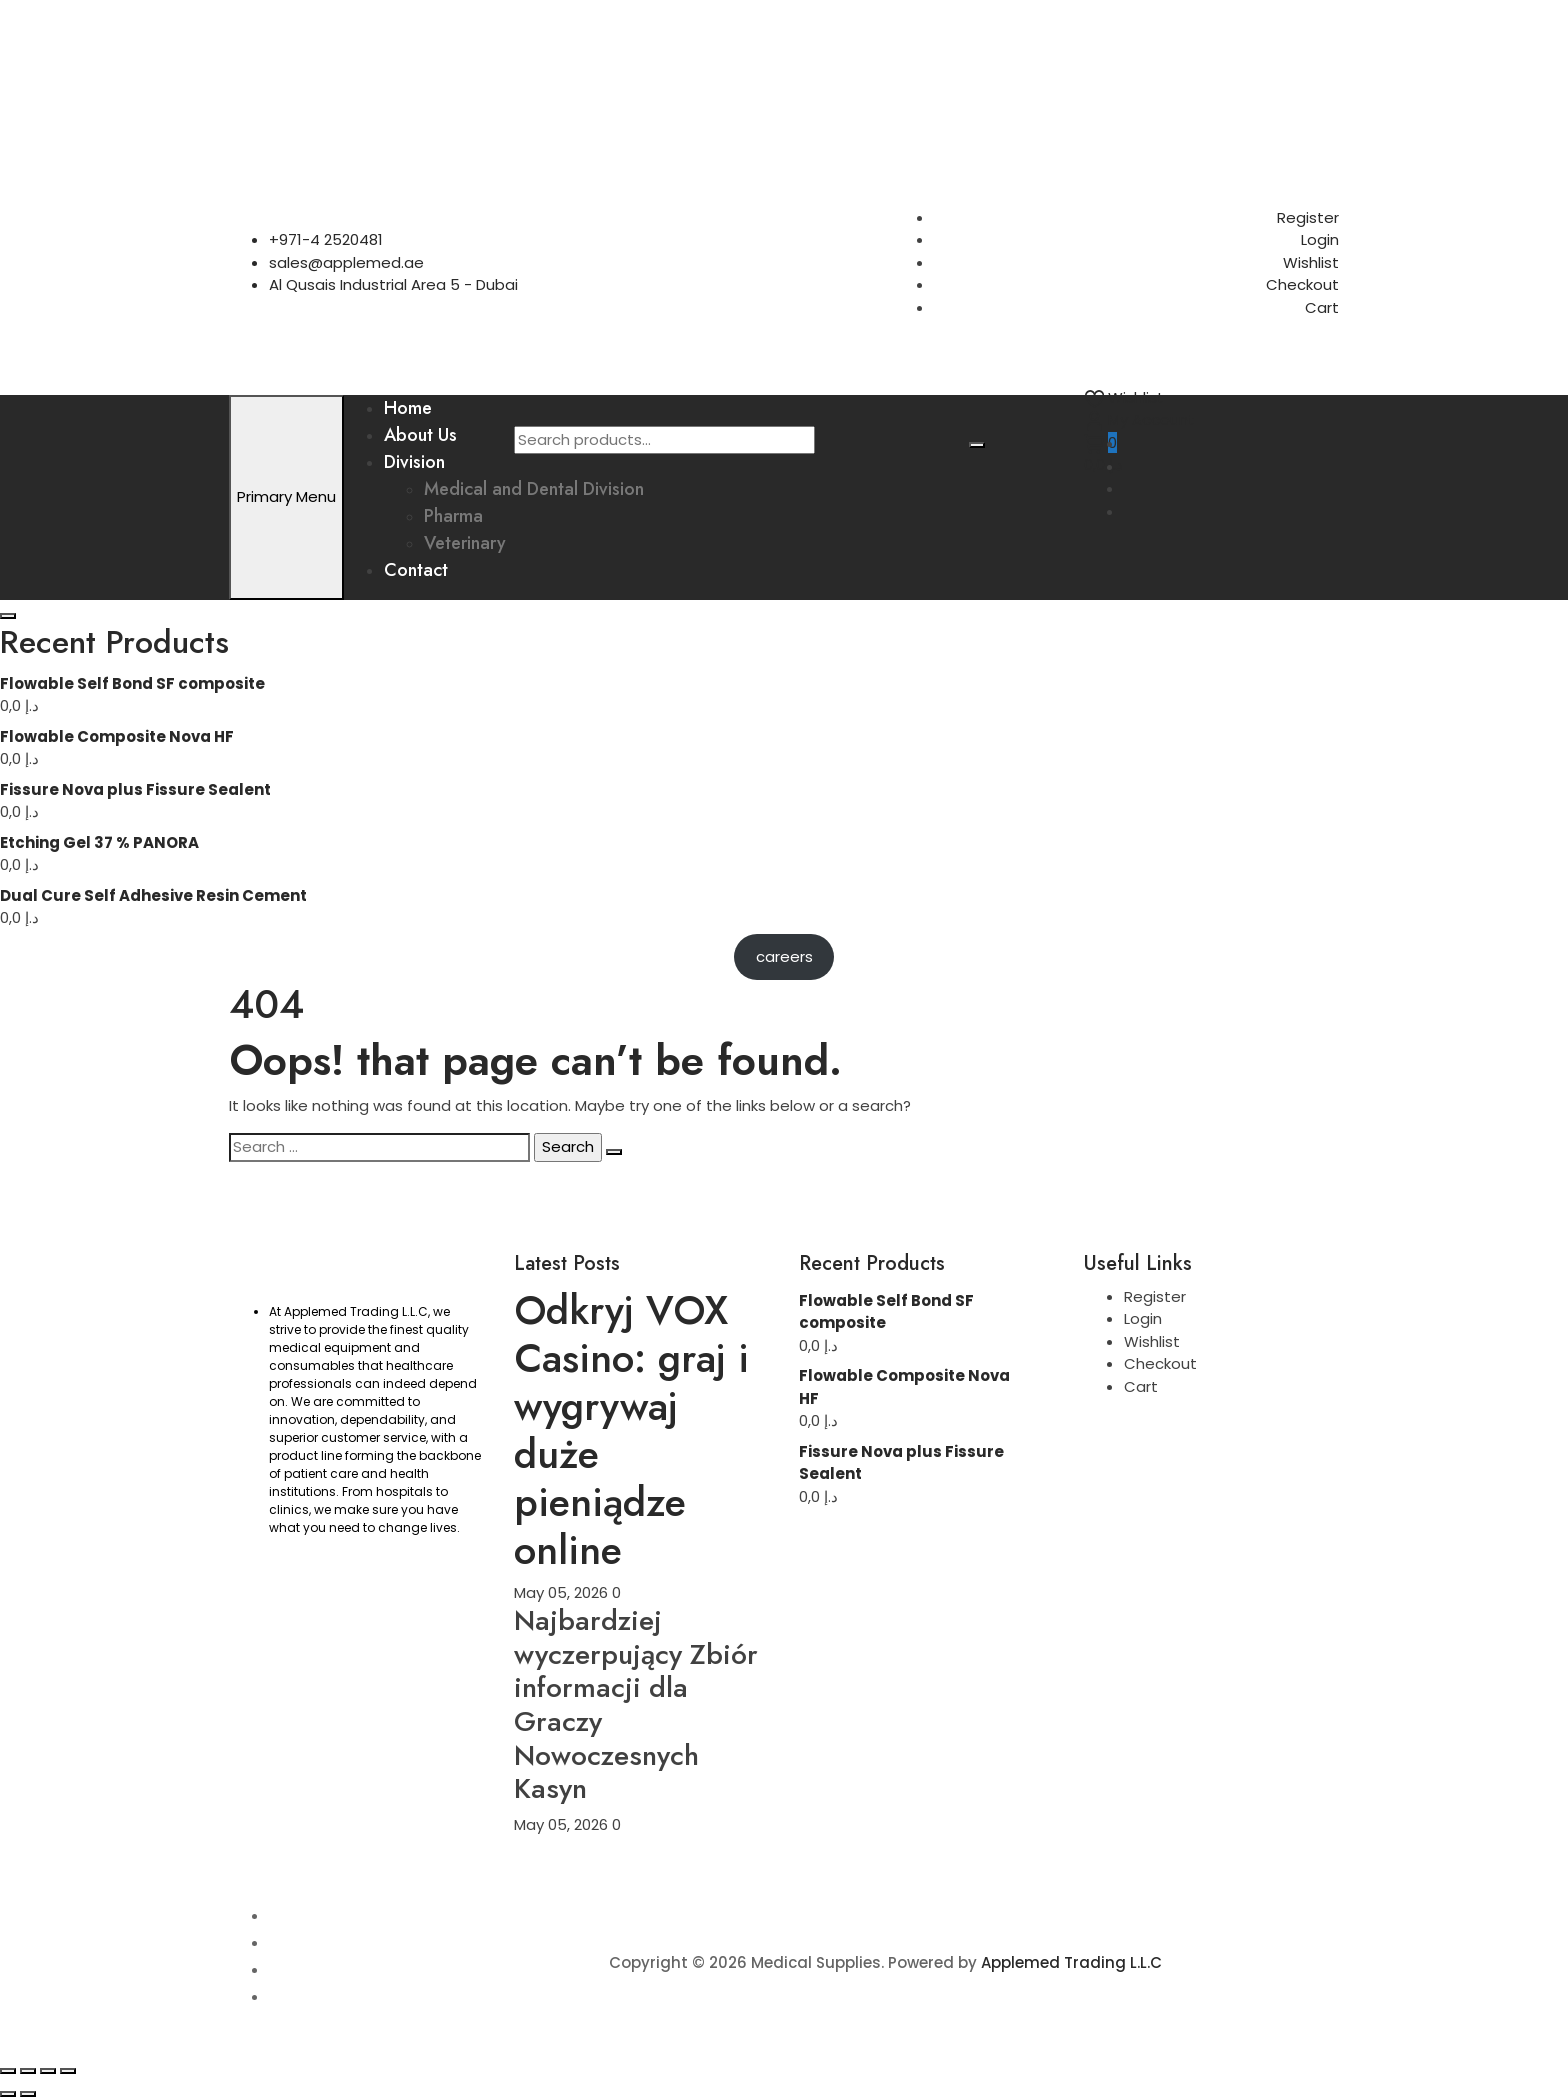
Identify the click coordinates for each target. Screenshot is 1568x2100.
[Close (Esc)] (68, 2071)
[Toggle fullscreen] (28, 2071)
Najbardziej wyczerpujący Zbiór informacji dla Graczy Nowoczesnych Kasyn (636, 1704)
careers (784, 956)
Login (1320, 239)
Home (408, 408)
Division (414, 462)
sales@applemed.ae (346, 262)
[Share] (48, 2071)
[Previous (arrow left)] (8, 2094)
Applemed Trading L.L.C (1071, 1962)
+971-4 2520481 (326, 239)
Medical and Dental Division (534, 489)
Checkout (1302, 284)
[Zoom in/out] (8, 2071)
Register (1308, 217)
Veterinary (465, 543)
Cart (1322, 307)
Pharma (453, 516)
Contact (416, 570)
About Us (420, 435)
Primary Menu (286, 496)
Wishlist (1311, 262)
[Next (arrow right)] (28, 2094)
